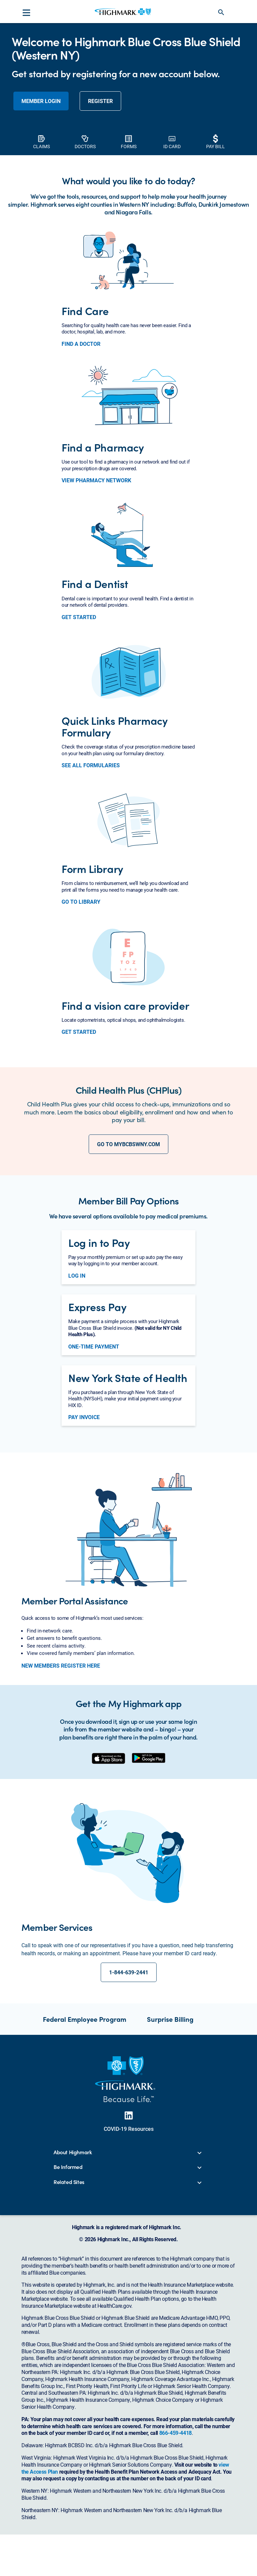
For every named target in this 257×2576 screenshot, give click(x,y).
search (221, 12)
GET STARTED (79, 711)
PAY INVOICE (84, 1511)
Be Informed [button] (68, 2261)
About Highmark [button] (73, 2246)
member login (41, 195)
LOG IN (76, 1370)
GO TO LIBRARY (81, 996)
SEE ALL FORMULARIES (91, 859)
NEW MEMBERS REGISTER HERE (60, 1760)
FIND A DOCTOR (81, 438)
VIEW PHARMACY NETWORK (96, 574)
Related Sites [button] (69, 2276)
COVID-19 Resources (129, 2222)
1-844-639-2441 (128, 2066)
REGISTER (100, 195)
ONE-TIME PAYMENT (93, 1441)
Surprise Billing (170, 2113)
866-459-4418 (175, 2527)
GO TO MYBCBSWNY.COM (128, 1238)
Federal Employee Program (84, 2113)
